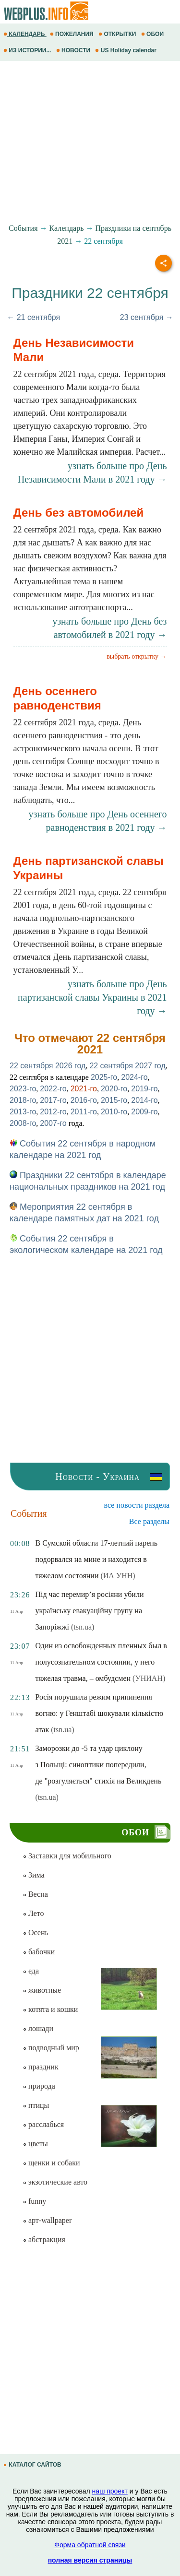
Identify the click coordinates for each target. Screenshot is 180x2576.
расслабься (43, 2124)
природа (39, 2086)
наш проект (110, 2491)
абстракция (44, 2239)
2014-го (144, 1100)
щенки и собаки (51, 2163)
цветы (35, 2143)
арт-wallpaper (47, 2220)
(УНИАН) (148, 1678)
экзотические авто (55, 2182)
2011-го (84, 1112)
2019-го (144, 1089)
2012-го (53, 1112)
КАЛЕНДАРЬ (25, 34)
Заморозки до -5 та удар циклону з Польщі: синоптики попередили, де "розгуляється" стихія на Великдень (98, 1764)
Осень (35, 1932)
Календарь (66, 228)
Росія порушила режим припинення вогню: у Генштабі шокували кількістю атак (99, 1713)
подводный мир (51, 2048)
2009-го (144, 1112)
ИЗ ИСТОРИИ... (28, 50)
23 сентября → (146, 317)
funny (34, 2201)
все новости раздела (136, 1505)
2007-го (53, 1123)
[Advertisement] (90, 142)
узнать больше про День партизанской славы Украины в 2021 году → (92, 997)
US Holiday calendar (126, 50)
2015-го (114, 1100)
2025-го (104, 1077)
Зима (34, 1875)
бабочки (39, 1952)
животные (42, 1990)
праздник (41, 2067)
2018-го (23, 1100)
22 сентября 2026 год (47, 1066)
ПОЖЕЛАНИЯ (72, 34)
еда (31, 1971)
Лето (33, 1913)
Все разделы (149, 1521)
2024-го (134, 1077)
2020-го (114, 1089)
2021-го (84, 1089)
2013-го (23, 1112)
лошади (38, 2028)
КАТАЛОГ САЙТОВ (33, 2464)
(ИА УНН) (117, 1576)
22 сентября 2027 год (127, 1066)
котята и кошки (50, 2009)
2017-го (53, 1100)
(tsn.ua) (82, 1627)
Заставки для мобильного (67, 1856)
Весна (35, 1894)
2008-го (23, 1123)
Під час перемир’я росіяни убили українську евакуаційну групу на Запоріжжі (89, 1610)
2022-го (53, 1089)
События (23, 228)
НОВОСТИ (74, 50)
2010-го (114, 1112)
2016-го (84, 1100)
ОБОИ (153, 34)
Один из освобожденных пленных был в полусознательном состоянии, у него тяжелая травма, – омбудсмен (101, 1662)
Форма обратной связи (89, 2545)
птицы (36, 2105)
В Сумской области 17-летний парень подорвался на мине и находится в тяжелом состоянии (96, 1559)
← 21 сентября (33, 317)
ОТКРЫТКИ (118, 34)
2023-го (23, 1089)
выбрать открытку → (137, 656)
